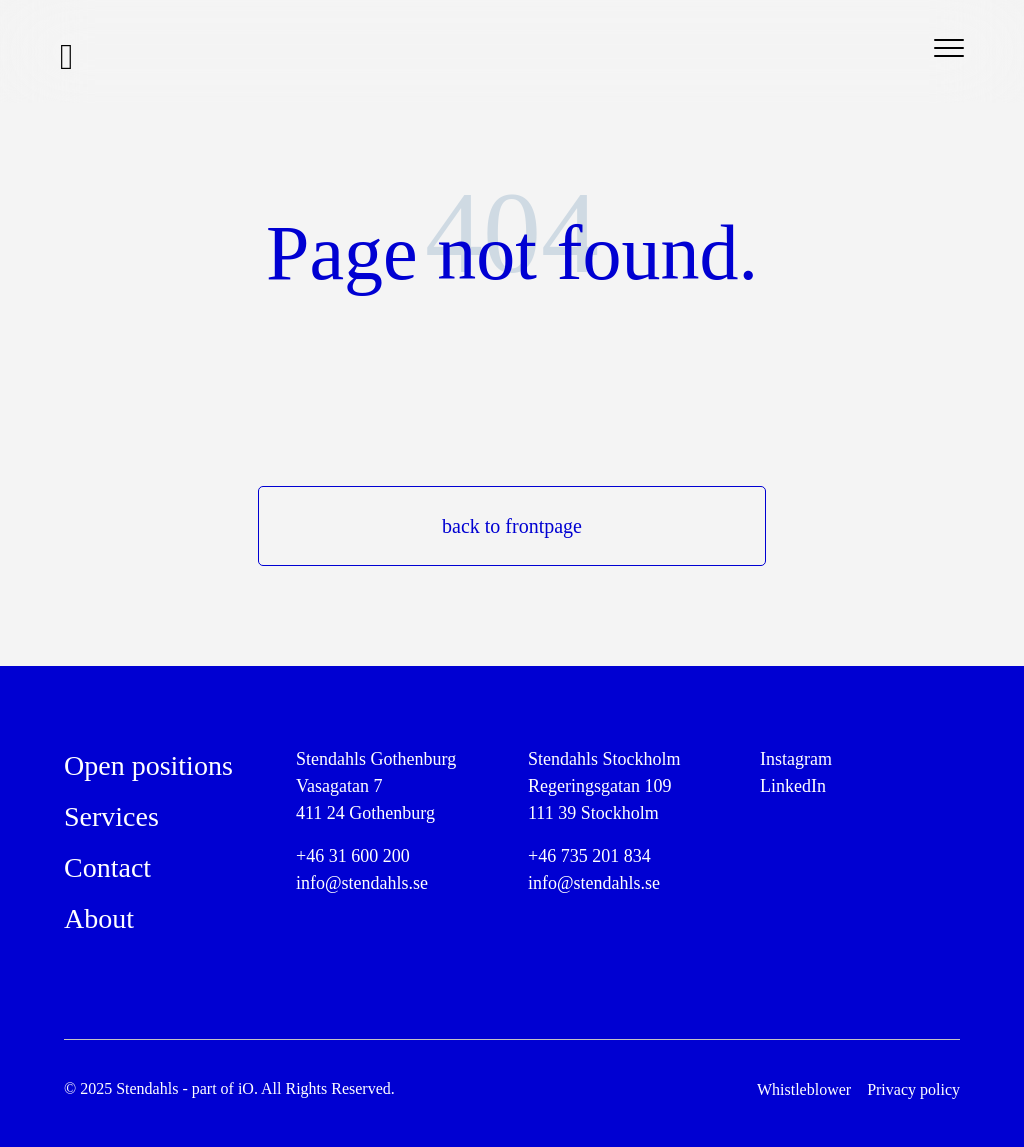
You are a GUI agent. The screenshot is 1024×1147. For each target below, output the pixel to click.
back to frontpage (512, 526)
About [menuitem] (99, 918)
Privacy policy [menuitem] (913, 1089)
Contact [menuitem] (107, 867)
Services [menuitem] (111, 816)
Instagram (796, 759)
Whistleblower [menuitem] (804, 1089)
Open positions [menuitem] (148, 765)
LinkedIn (793, 786)
